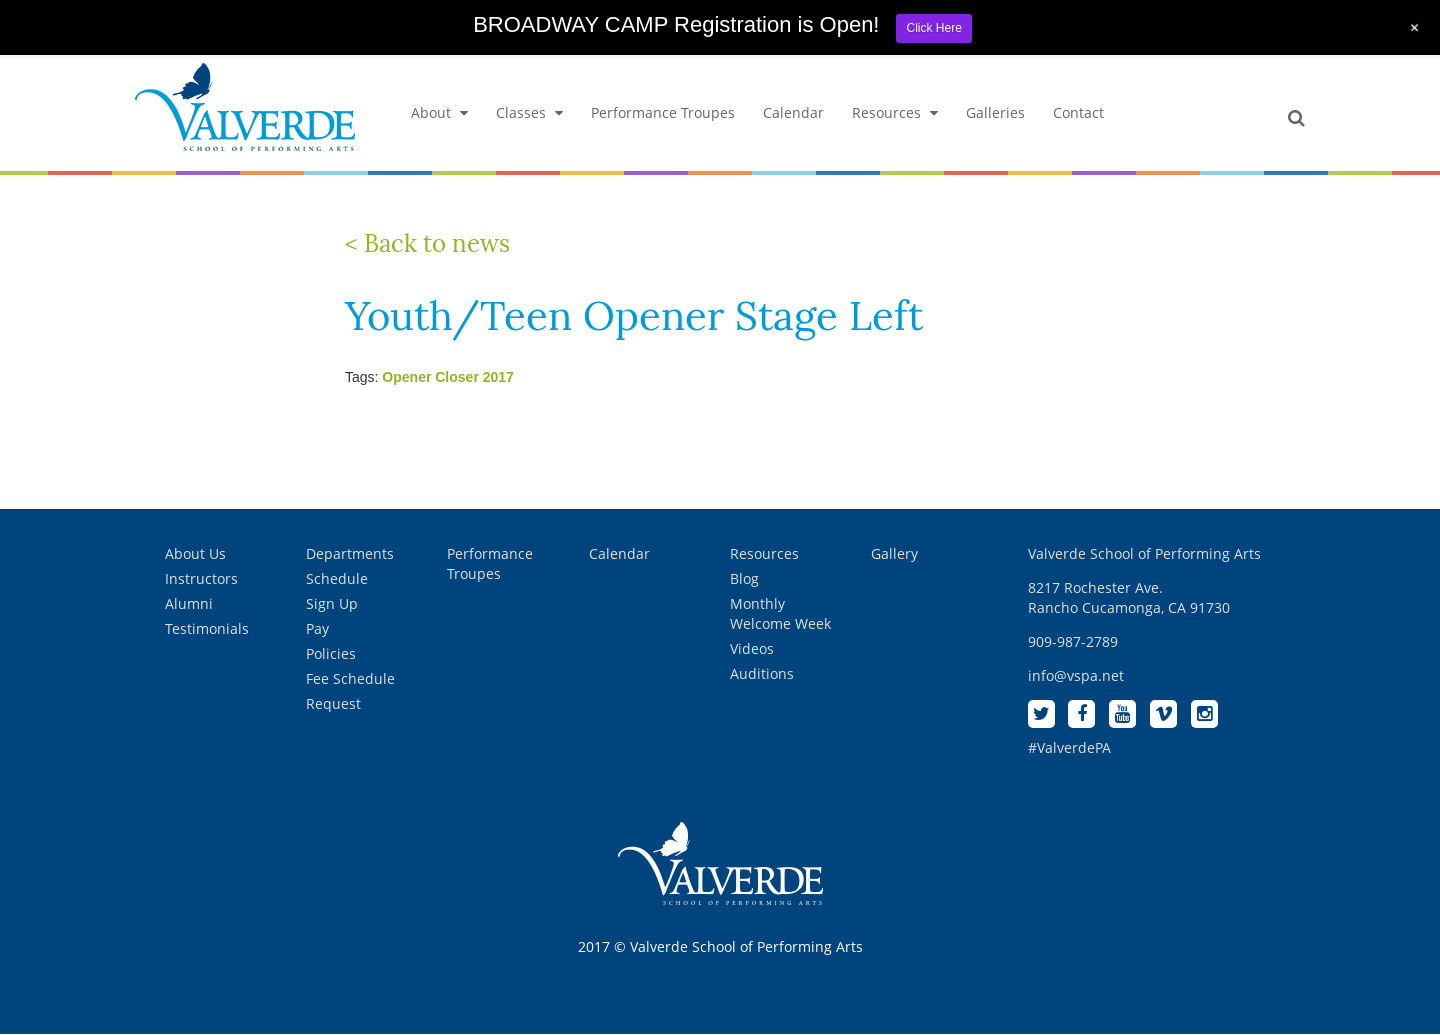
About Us (195, 553)
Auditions (762, 673)
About (439, 112)
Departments (350, 553)
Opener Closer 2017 (448, 377)
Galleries (995, 112)
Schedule (337, 578)
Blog (744, 578)
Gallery (894, 553)
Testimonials (207, 628)
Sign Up (332, 603)
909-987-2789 (1073, 641)
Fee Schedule (350, 678)
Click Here (933, 28)
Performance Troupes (663, 112)
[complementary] (1295, 925)
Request (333, 703)
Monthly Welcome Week (780, 613)
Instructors (201, 578)
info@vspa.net (1076, 675)
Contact (1078, 112)
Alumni (189, 603)
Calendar (793, 112)
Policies (331, 653)
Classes (529, 112)
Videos (752, 648)
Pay (317, 628)
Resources (895, 112)
